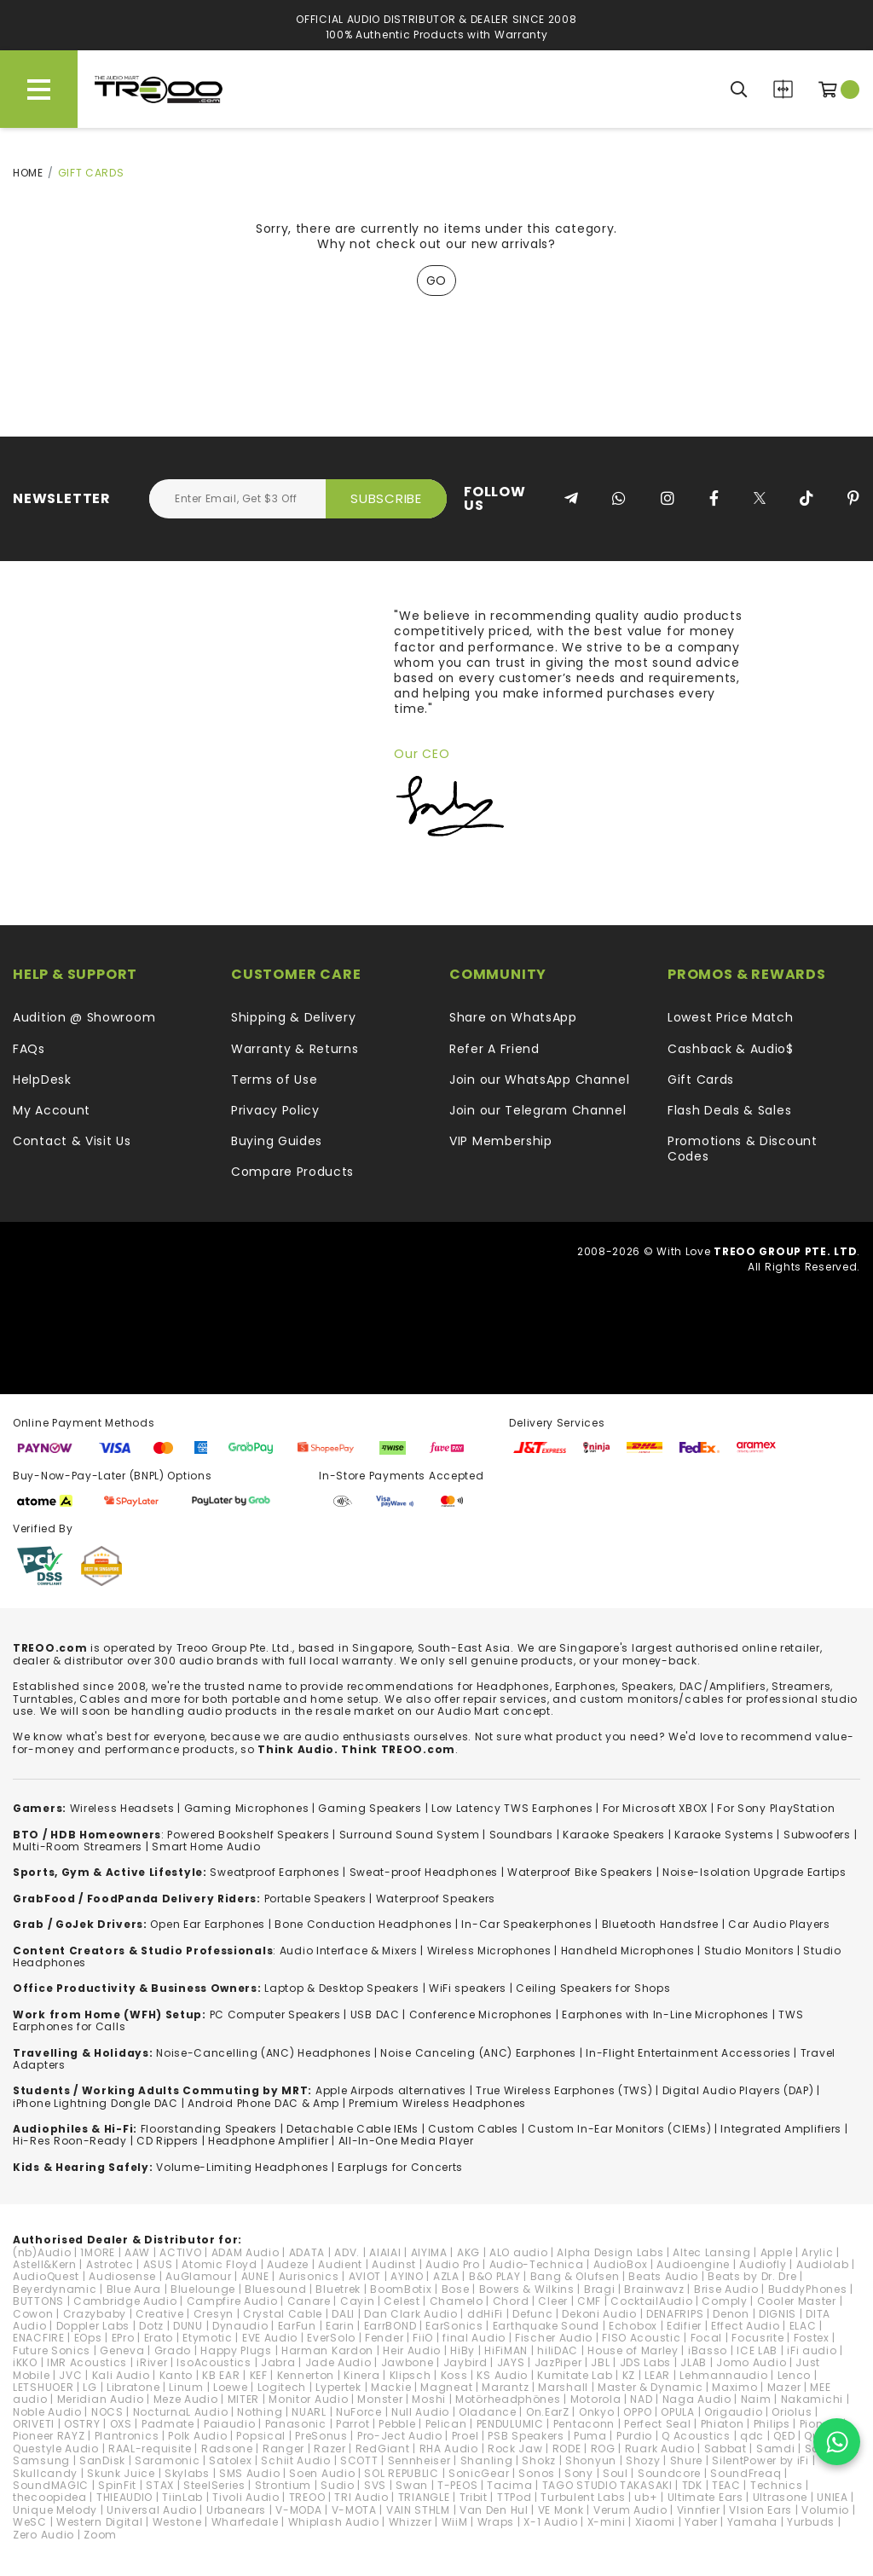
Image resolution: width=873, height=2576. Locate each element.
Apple (776, 2252)
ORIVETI (34, 2424)
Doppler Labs (93, 2325)
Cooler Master (796, 2301)
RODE (566, 2448)
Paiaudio (230, 2424)
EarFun (297, 2325)
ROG (603, 2448)
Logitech (282, 2387)
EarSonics (454, 2325)
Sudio (338, 2485)
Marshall (563, 2387)
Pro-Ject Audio (399, 2435)
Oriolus (792, 2412)
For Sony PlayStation (776, 1808)
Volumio (825, 2510)
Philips (772, 2424)
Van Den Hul (494, 2510)
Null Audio (420, 2412)
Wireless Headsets (122, 1808)
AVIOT (365, 2276)
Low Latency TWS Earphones (512, 1808)
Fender (384, 2337)
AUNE (255, 2276)
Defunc (532, 2314)
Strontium (283, 2485)
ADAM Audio (245, 2252)
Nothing (259, 2412)
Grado (173, 2350)
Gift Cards (701, 1079)
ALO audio (518, 2252)
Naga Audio (696, 2399)
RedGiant (383, 2448)
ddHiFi (485, 2314)
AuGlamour (198, 2276)
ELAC (803, 2325)
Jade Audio (338, 2362)
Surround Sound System (409, 1834)
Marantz (505, 2387)
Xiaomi (655, 2522)
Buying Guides (276, 1141)
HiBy (462, 2350)
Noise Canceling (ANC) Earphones (478, 2053)
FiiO (423, 2337)
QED (784, 2435)
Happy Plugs (236, 2350)
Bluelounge (203, 2289)
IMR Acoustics (87, 2362)
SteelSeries (214, 2485)
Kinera (361, 2375)
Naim (756, 2399)
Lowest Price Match (731, 1017)
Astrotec (110, 2264)
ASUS (158, 2264)
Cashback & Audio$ (731, 1048)
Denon (731, 2314)
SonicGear (478, 2473)
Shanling (486, 2460)
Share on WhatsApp (513, 1017)
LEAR (657, 2375)
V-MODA (298, 2510)
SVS (375, 2485)
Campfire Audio (232, 2301)
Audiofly (763, 2264)
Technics (776, 2485)
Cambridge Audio (125, 2301)
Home (28, 172)
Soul (615, 2473)
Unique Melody (55, 2510)
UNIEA (832, 2497)
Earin (340, 2325)
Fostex (812, 2337)
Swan (412, 2485)
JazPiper (558, 2362)
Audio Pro (452, 2264)
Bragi (600, 2289)
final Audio (474, 2337)
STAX (160, 2485)
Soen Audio (322, 2473)
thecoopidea (50, 2497)
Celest (401, 2301)
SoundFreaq (745, 2473)
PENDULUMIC (510, 2424)
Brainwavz (654, 2289)
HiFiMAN (506, 2350)
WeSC (30, 2522)
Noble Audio (47, 2412)
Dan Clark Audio (411, 2314)
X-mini (606, 2522)
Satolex (230, 2460)
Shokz (539, 2460)
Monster (379, 2399)
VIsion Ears (760, 2510)
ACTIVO (180, 2252)
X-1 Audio (550, 2522)
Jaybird (465, 2362)
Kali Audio (121, 2375)
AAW (137, 2252)
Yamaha (752, 2522)
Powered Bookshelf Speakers (248, 1834)
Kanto (176, 2375)
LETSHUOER (43, 2387)
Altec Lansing (711, 2252)
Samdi (775, 2448)
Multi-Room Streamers (77, 1846)
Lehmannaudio (723, 2375)
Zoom (100, 2534)
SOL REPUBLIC (401, 2473)
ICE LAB (757, 2350)
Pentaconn (584, 2424)
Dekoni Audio (599, 2314)
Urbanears (236, 2510)
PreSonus (321, 2435)
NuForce (359, 2412)
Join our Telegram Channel (538, 1110)
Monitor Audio (308, 2399)
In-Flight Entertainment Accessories (688, 2053)
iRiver (151, 2362)
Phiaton (722, 2424)
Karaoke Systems (724, 1834)
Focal (707, 2337)
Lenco (795, 2375)
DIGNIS (777, 2314)
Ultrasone (780, 2497)
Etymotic (207, 2337)
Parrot (352, 2424)
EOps (88, 2337)
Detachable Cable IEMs (352, 2129)
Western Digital (99, 2522)
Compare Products (783, 89)
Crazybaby (94, 2314)
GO (436, 280)
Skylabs (187, 2473)
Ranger (283, 2448)
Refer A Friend (494, 1048)
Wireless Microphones (489, 1950)
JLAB (693, 2362)
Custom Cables (473, 2129)
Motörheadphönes (508, 2399)
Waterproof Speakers (435, 1898)
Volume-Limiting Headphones (242, 2167)
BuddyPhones (807, 2289)
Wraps (496, 2522)
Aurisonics (309, 2276)
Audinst (394, 2264)
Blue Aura (134, 2289)
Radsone (227, 2448)
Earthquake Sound (546, 2325)
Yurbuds (811, 2522)
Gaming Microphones (246, 1808)
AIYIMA (429, 2252)
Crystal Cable (282, 2314)
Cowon (33, 2314)
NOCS (107, 2412)
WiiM (455, 2522)
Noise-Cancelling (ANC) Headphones (263, 2053)
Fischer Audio (554, 2337)
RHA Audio (448, 2448)
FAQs (29, 1048)
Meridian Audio (100, 2399)
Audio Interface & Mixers (349, 1950)
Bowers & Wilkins (527, 2289)
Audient (340, 2264)
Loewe (230, 2387)
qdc (752, 2435)
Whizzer (410, 2522)
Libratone (133, 2387)
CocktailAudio (651, 2301)
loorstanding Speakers (211, 2129)
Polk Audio (197, 2435)
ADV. (347, 2252)
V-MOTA (354, 2510)
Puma (590, 2435)
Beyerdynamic (54, 2289)
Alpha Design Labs (610, 2252)
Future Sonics (51, 2350)
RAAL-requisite (150, 2448)
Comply (724, 2301)
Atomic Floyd (219, 2264)
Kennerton (305, 2375)
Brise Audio (726, 2289)
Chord (511, 2301)
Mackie (391, 2387)
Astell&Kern (45, 2264)
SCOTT (359, 2460)
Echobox (633, 2325)
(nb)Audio (42, 2252)
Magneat (446, 2387)
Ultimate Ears (705, 2497)
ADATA (307, 2252)
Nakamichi (812, 2399)
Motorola (596, 2399)
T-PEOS (457, 2485)
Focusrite (757, 2337)
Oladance (488, 2412)
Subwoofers (817, 1834)
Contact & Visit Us (72, 1141)
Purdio (634, 2435)
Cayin (357, 2301)
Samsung (41, 2460)
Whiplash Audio (333, 2522)
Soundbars (521, 1834)
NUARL (309, 2412)
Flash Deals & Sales (729, 1110)
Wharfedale (245, 2522)
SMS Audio (249, 2473)
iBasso (707, 2350)
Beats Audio (663, 2276)
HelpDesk (42, 1079)
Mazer (784, 2387)
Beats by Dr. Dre (752, 2276)
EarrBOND (390, 2325)
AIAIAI (385, 2252)
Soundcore (669, 2473)
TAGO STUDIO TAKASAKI (607, 2485)
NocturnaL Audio (180, 2412)
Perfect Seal (657, 2424)
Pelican (446, 2424)
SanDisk (102, 2460)
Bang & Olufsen (575, 2276)
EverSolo (331, 2337)
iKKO (25, 2362)
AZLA (446, 2276)
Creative (160, 2314)
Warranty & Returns (295, 1048)
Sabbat (725, 2448)
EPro (123, 2337)
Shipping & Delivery (293, 1017)
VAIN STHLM (418, 2510)
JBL (600, 2362)
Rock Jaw (515, 2448)
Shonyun (590, 2460)
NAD (641, 2399)
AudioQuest (46, 2276)
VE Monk (561, 2510)
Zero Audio (43, 2534)
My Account (51, 1110)
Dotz (151, 2325)
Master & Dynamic (650, 2387)
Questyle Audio (56, 2448)
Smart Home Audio (206, 1846)
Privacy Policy (275, 1110)
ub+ (645, 2497)
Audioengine (693, 2264)
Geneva (122, 2350)
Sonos (536, 2473)
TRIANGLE (424, 2497)
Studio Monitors (749, 1950)
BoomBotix (400, 2289)
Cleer (553, 2301)
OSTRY (82, 2424)
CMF (589, 2301)
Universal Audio (152, 2510)
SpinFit (117, 2485)
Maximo (734, 2387)
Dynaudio (240, 2325)
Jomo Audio (751, 2362)
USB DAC (375, 2014)
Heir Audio (412, 2350)
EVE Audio (270, 2337)
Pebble (397, 2424)
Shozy (643, 2460)
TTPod (514, 2497)
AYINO (407, 2276)
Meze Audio (185, 2399)
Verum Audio (630, 2510)
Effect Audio (745, 2325)
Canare (309, 2301)
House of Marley (633, 2350)
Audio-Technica (536, 2264)
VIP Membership (500, 1141)
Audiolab (822, 2264)
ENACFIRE (39, 2337)
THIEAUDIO (124, 2497)
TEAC (726, 2485)
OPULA (678, 2412)
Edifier (684, 2325)
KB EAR (221, 2375)
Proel (465, 2435)
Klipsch (410, 2375)
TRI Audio (361, 2497)
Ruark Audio (660, 2448)
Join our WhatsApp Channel (539, 1079)
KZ (628, 2375)
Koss (454, 2375)
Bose (456, 2289)
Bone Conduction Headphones (363, 1924)
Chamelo (456, 2301)
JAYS (511, 2362)
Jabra (278, 2362)
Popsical (261, 2435)
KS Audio (502, 2375)
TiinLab (182, 2497)
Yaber (701, 2522)
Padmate (168, 2424)
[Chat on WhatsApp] (836, 2441)
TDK (692, 2485)
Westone (177, 2522)
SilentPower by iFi (760, 2460)
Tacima (509, 2485)
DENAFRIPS (674, 2314)
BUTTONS (38, 2301)
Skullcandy (45, 2473)
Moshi (429, 2399)
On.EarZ (547, 2412)
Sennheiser (419, 2460)
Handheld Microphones (628, 1950)
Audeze (288, 2264)
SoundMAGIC (51, 2485)
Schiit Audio (295, 2460)
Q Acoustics (696, 2435)
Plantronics (127, 2435)
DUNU (188, 2325)
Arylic (817, 2252)
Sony (578, 2473)
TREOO (307, 2497)
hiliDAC (557, 2350)
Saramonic (167, 2460)
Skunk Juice (121, 2473)
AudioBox (620, 2264)
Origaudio (733, 2412)
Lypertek (338, 2387)
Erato (159, 2337)
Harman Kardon (327, 2350)
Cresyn (214, 2314)
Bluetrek (338, 2289)
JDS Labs (646, 2362)
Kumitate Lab (574, 2375)
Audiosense (122, 2276)
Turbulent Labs (583, 2497)
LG (89, 2387)
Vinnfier (698, 2510)
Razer (330, 2448)
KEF (259, 2375)
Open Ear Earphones (207, 1924)
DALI (343, 2314)
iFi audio (811, 2350)
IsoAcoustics (213, 2362)
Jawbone (407, 2362)
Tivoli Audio (245, 2497)
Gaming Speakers (370, 1808)
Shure (686, 2460)
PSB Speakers (526, 2435)
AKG (468, 2252)
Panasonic (296, 2424)
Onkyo (597, 2412)
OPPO (637, 2412)
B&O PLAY (495, 2276)
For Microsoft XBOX (655, 1808)
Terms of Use (274, 1079)
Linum (186, 2387)
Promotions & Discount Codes (743, 1148)
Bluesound (275, 2289)
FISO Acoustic (641, 2337)
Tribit (474, 2497)
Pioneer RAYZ (48, 2435)
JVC (70, 2375)
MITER (244, 2399)
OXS (121, 2424)
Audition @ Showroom (84, 1017)
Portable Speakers (315, 1898)
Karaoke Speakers (614, 1834)
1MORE (97, 2252)
